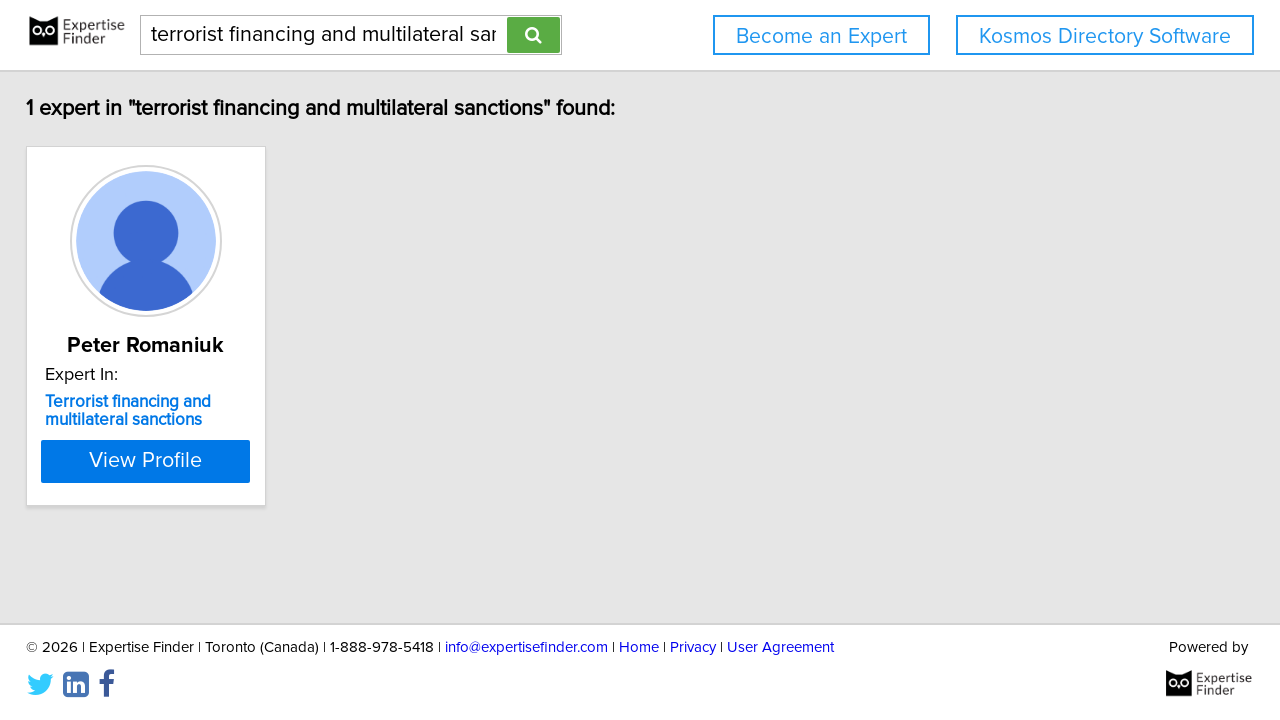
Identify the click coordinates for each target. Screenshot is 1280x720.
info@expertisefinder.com (526, 647)
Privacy (693, 647)
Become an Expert (821, 36)
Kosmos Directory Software (1105, 36)
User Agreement (780, 647)
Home (639, 647)
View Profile (145, 461)
